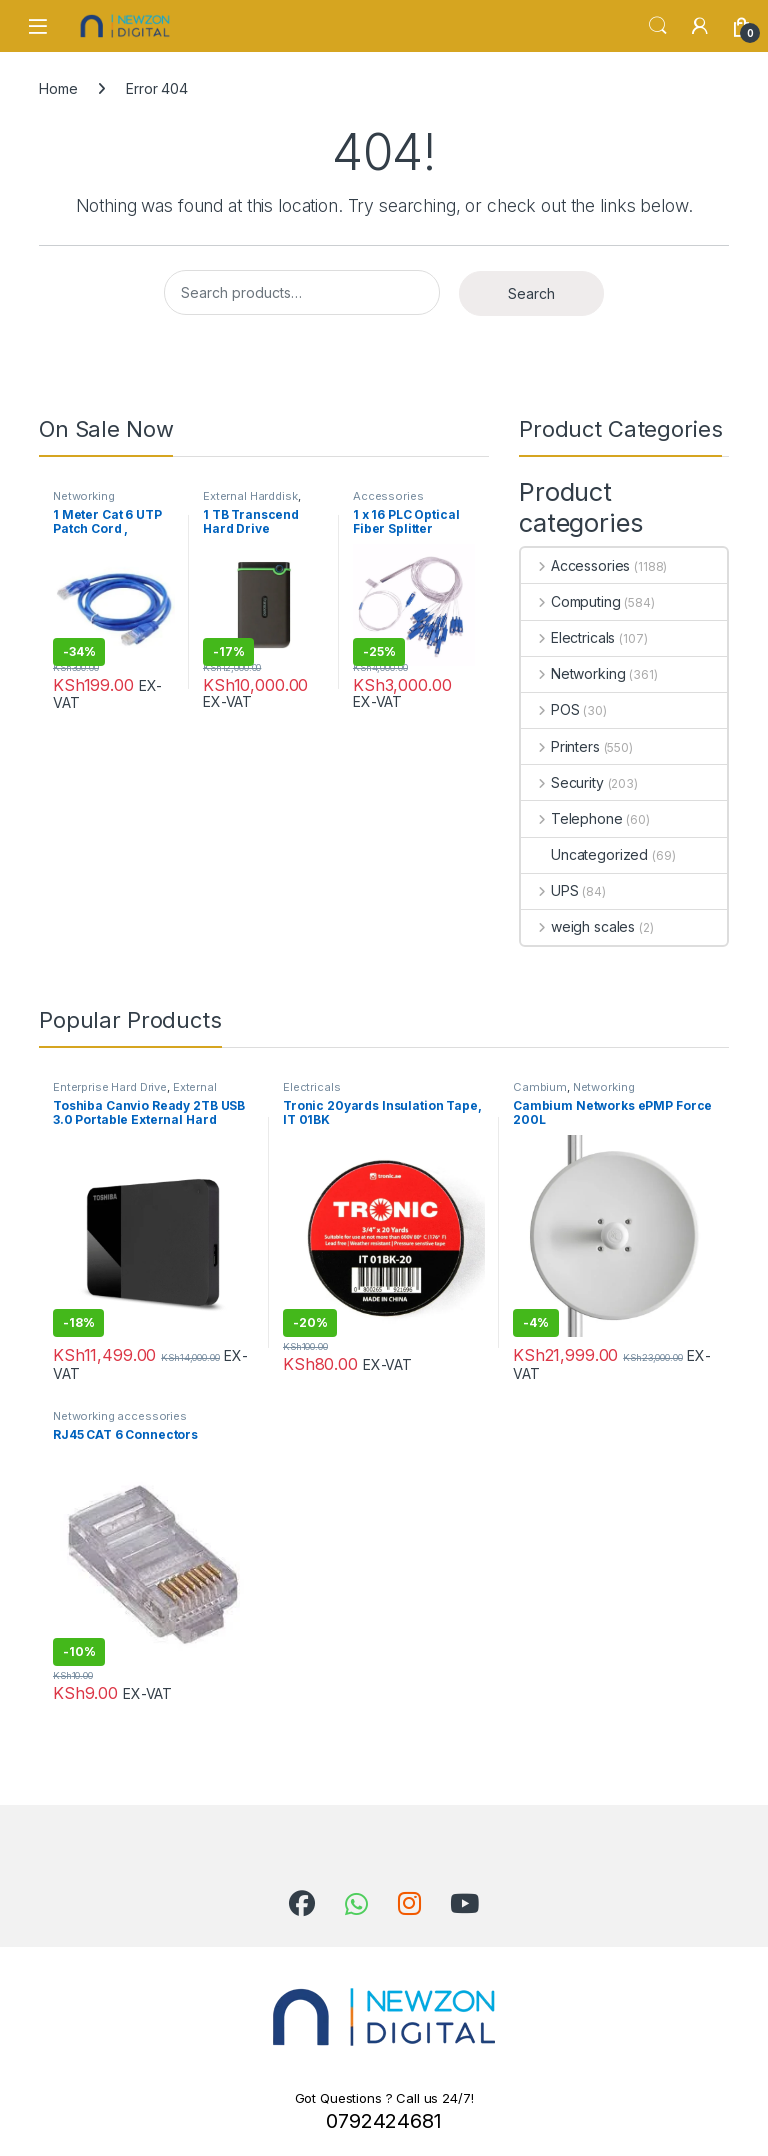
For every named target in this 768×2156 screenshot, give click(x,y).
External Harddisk (250, 496)
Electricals (568, 637)
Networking (573, 673)
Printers (560, 746)
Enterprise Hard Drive (110, 1087)
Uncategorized (584, 854)
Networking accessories (87, 502)
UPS (549, 890)
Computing (571, 601)
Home (58, 88)
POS (550, 709)
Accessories (388, 496)
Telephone (572, 818)
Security (562, 782)
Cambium (540, 1087)
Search (658, 26)
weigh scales (578, 926)
